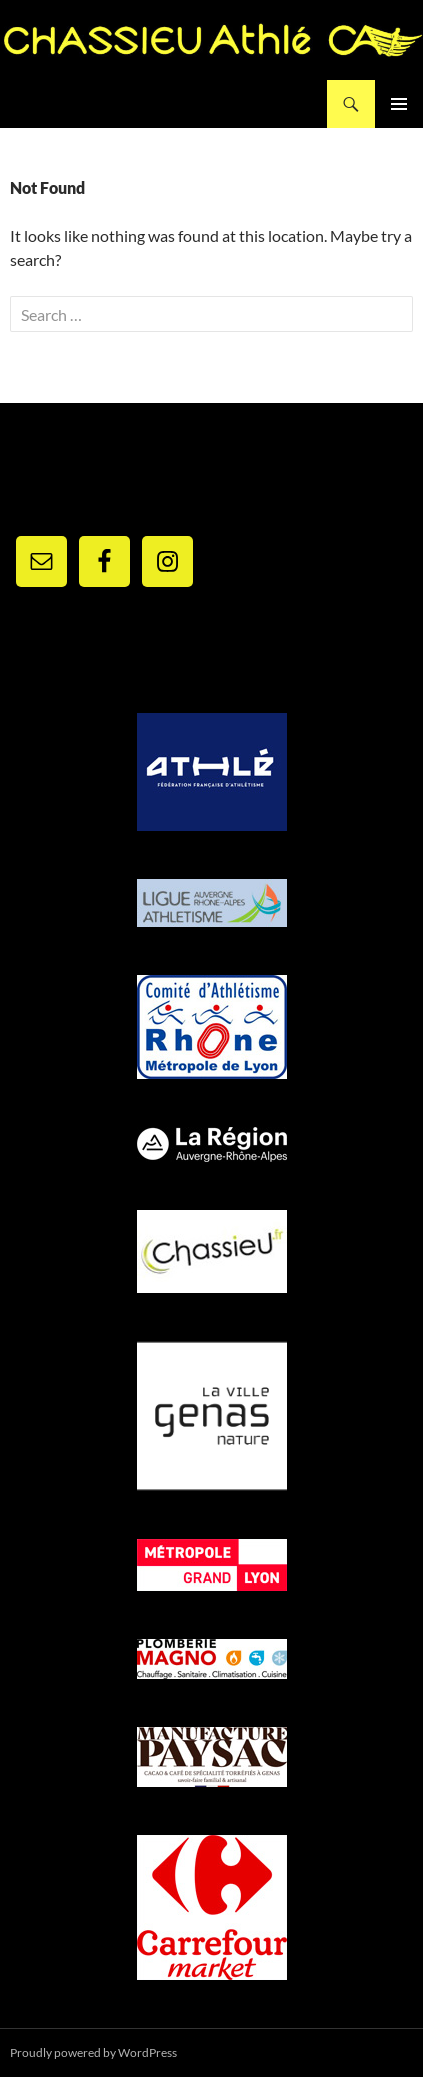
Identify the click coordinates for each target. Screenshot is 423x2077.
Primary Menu (399, 104)
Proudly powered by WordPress (93, 2052)
